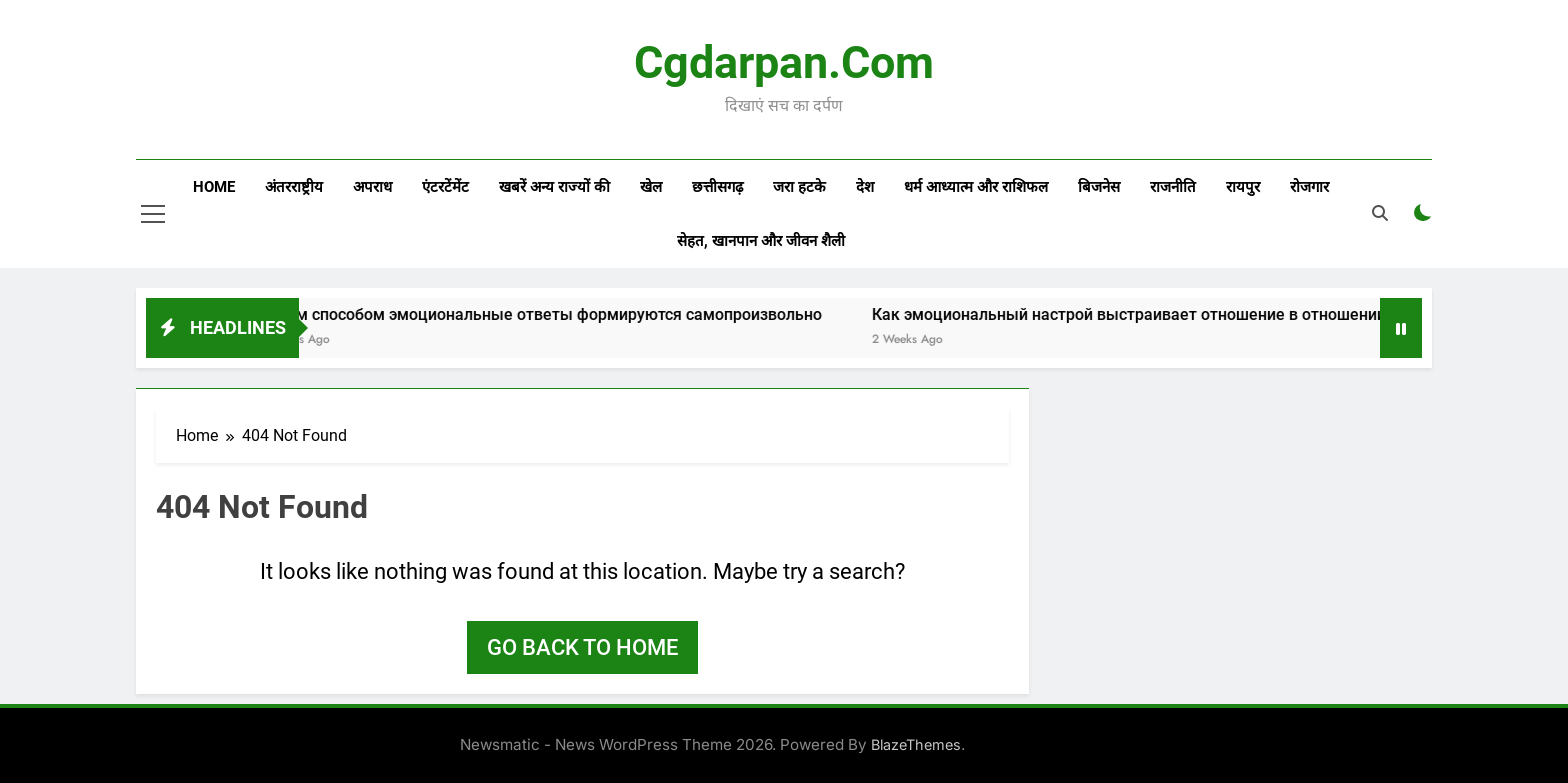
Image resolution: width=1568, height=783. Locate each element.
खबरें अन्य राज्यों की (554, 187)
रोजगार (1309, 187)
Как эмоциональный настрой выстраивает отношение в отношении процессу (1187, 314)
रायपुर (1243, 187)
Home (214, 187)
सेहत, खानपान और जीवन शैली (761, 241)
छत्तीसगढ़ (717, 187)
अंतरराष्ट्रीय (294, 187)
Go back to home (582, 647)
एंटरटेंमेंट (445, 187)
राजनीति (1173, 187)
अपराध (372, 187)
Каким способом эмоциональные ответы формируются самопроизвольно (561, 314)
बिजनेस (1099, 187)
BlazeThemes (916, 744)
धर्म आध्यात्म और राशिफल (976, 187)
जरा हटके (799, 187)
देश (865, 187)
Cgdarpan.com (784, 62)
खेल (651, 187)
